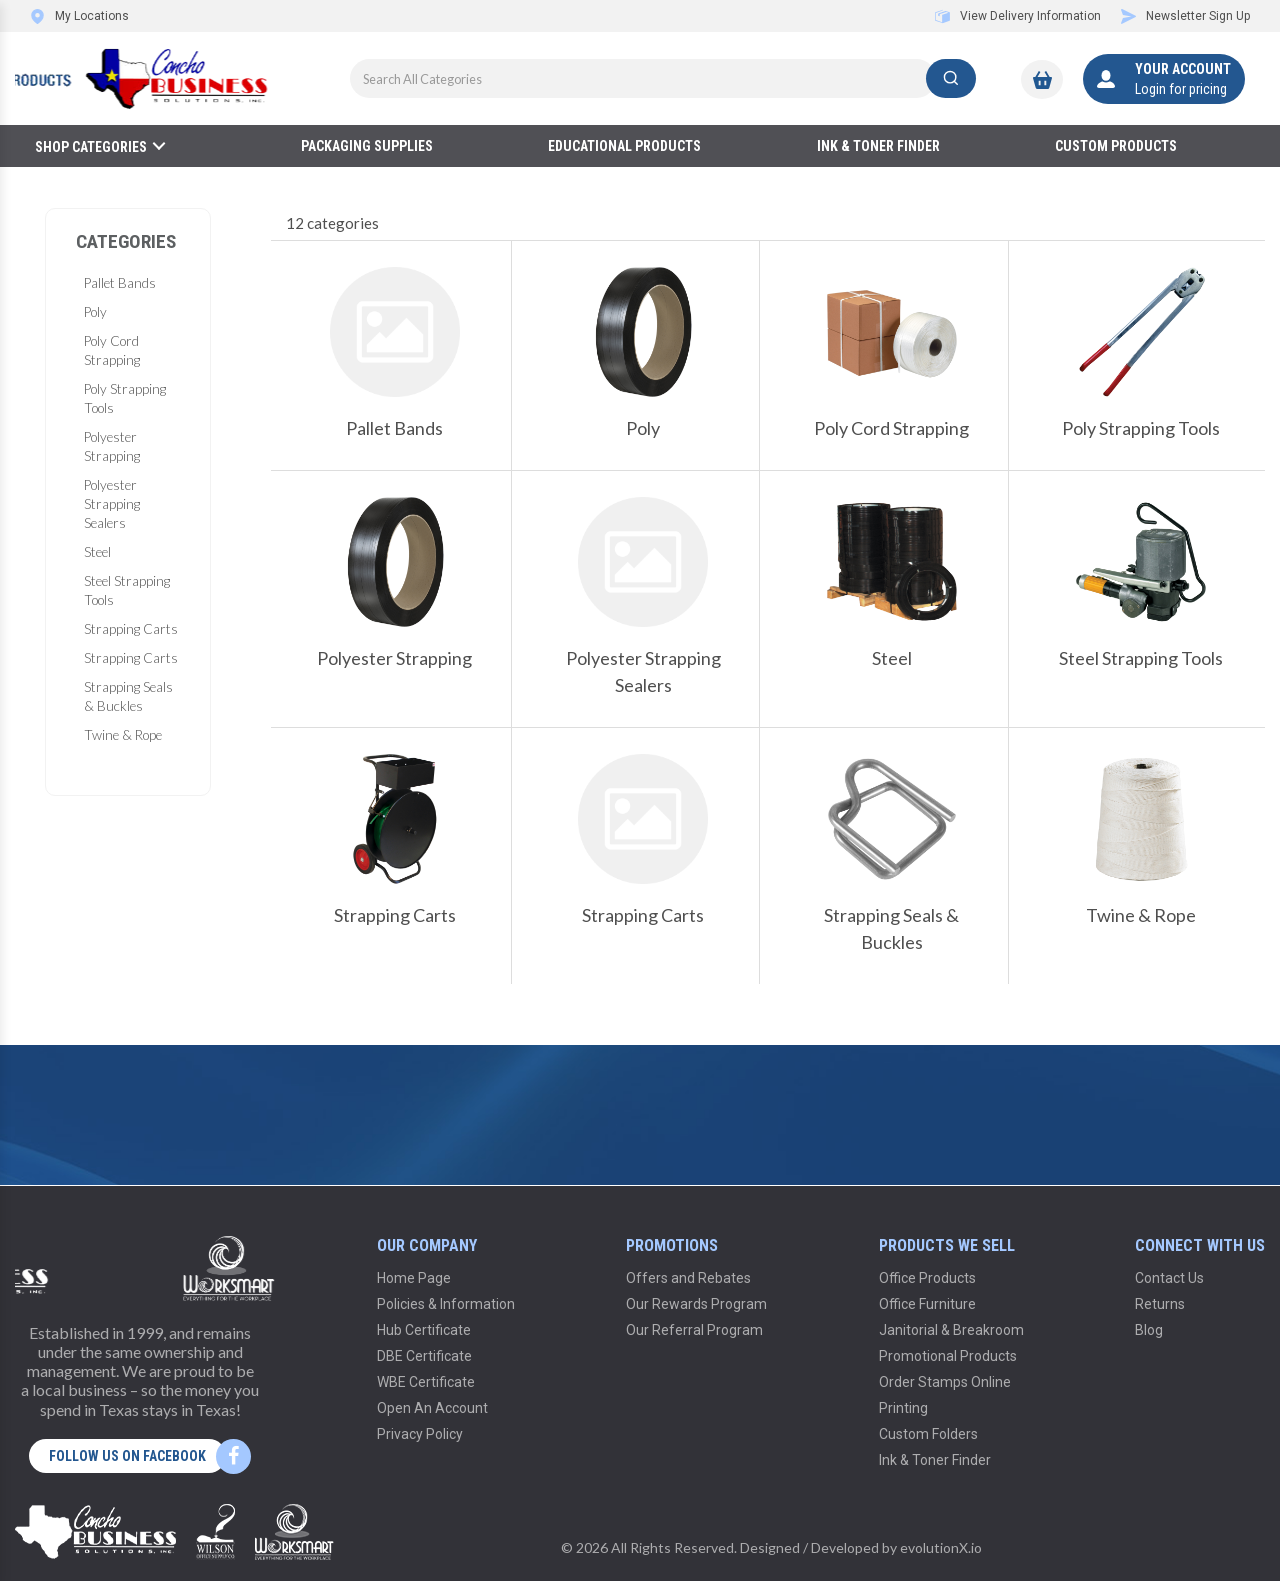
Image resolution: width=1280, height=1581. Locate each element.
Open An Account (432, 1408)
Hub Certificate (424, 1330)
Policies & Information (446, 1304)
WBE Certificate (426, 1382)
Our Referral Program (694, 1330)
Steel (97, 552)
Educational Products (624, 146)
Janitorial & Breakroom (951, 1330)
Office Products (927, 1278)
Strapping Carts (131, 629)
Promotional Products (948, 1356)
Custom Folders (928, 1434)
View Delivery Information (1018, 16)
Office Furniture (927, 1304)
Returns (1160, 1304)
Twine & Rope (123, 735)
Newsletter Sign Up (1185, 16)
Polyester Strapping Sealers (112, 504)
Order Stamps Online (945, 1382)
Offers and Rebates (688, 1278)
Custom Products (1116, 146)
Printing (903, 1408)
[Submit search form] (951, 78)
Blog (1149, 1330)
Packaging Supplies (367, 146)
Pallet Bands (120, 283)
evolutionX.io (941, 1547)
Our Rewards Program (696, 1304)
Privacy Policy (420, 1434)
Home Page (414, 1278)
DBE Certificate (424, 1356)
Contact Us (1169, 1278)
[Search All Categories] (663, 78)
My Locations (79, 16)
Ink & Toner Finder (878, 146)
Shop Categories (91, 147)
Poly (95, 312)
